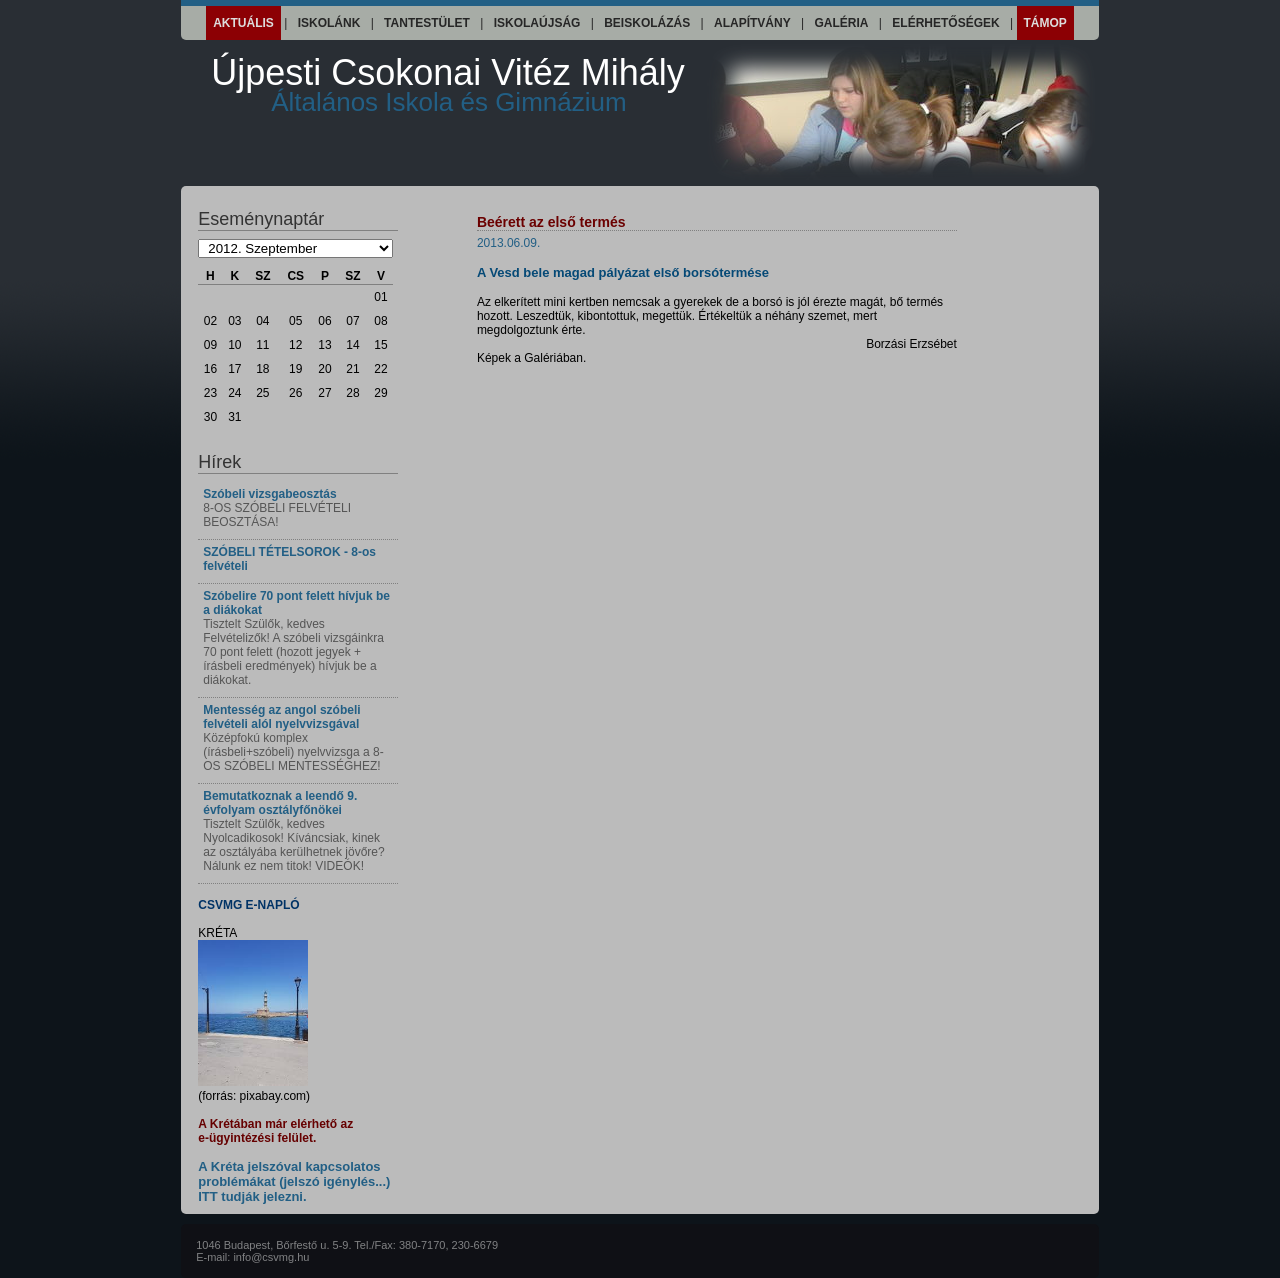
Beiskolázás (647, 23)
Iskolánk (329, 23)
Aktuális (243, 23)
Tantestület (427, 23)
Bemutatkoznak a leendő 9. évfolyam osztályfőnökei (280, 803)
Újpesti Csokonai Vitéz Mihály (448, 84)
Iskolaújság (537, 23)
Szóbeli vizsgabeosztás (269, 494)
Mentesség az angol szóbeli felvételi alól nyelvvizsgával (281, 717)
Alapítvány (752, 23)
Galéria (842, 23)
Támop (1045, 23)
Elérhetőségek (945, 23)
